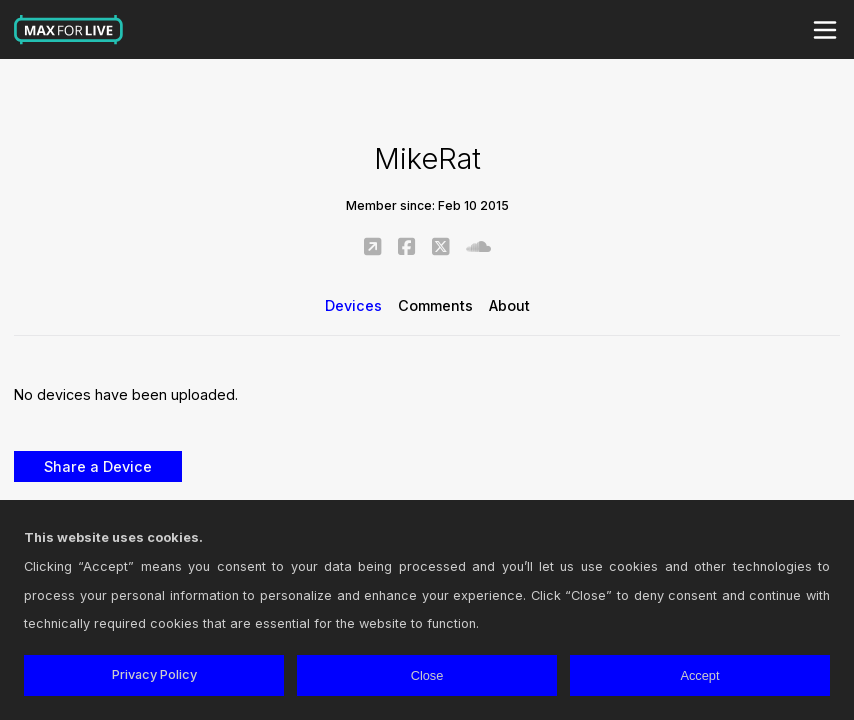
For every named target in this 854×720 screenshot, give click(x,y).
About (509, 305)
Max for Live (69, 30)
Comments (435, 305)
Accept (699, 675)
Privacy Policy (154, 674)
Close (427, 675)
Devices (353, 305)
